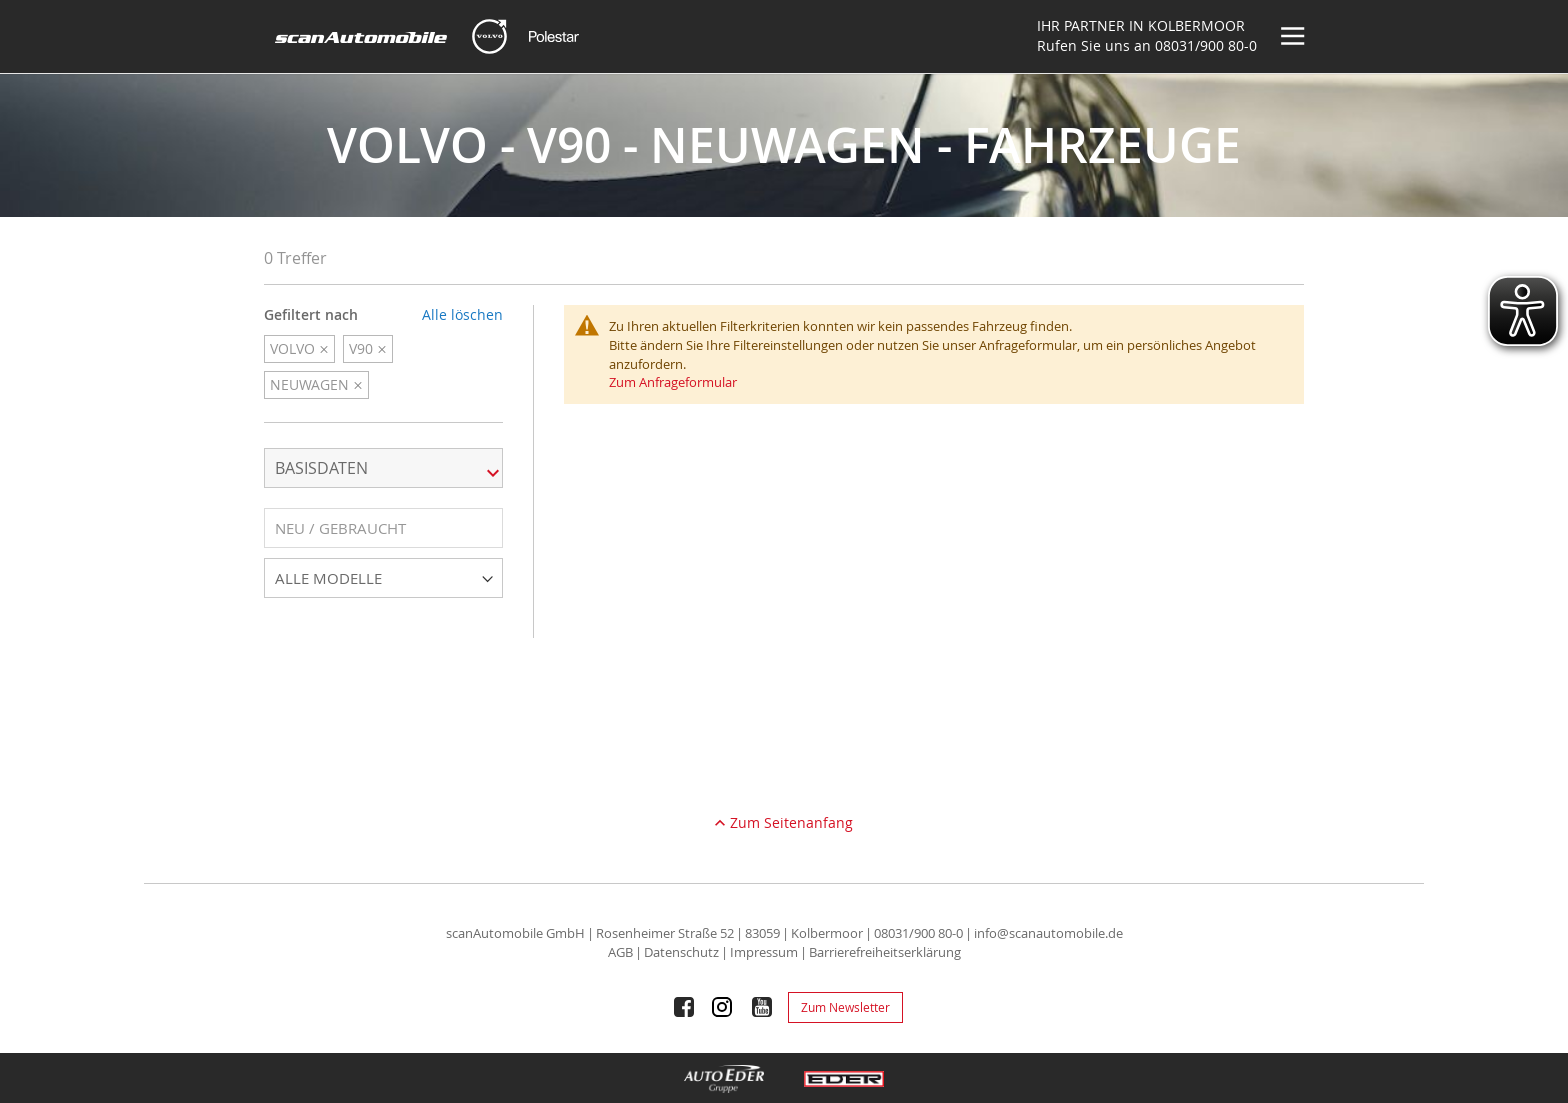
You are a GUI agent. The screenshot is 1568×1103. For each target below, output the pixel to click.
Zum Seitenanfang (791, 822)
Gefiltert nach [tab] (311, 315)
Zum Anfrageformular (673, 382)
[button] (383, 528)
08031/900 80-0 (1206, 45)
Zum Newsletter (845, 1007)
